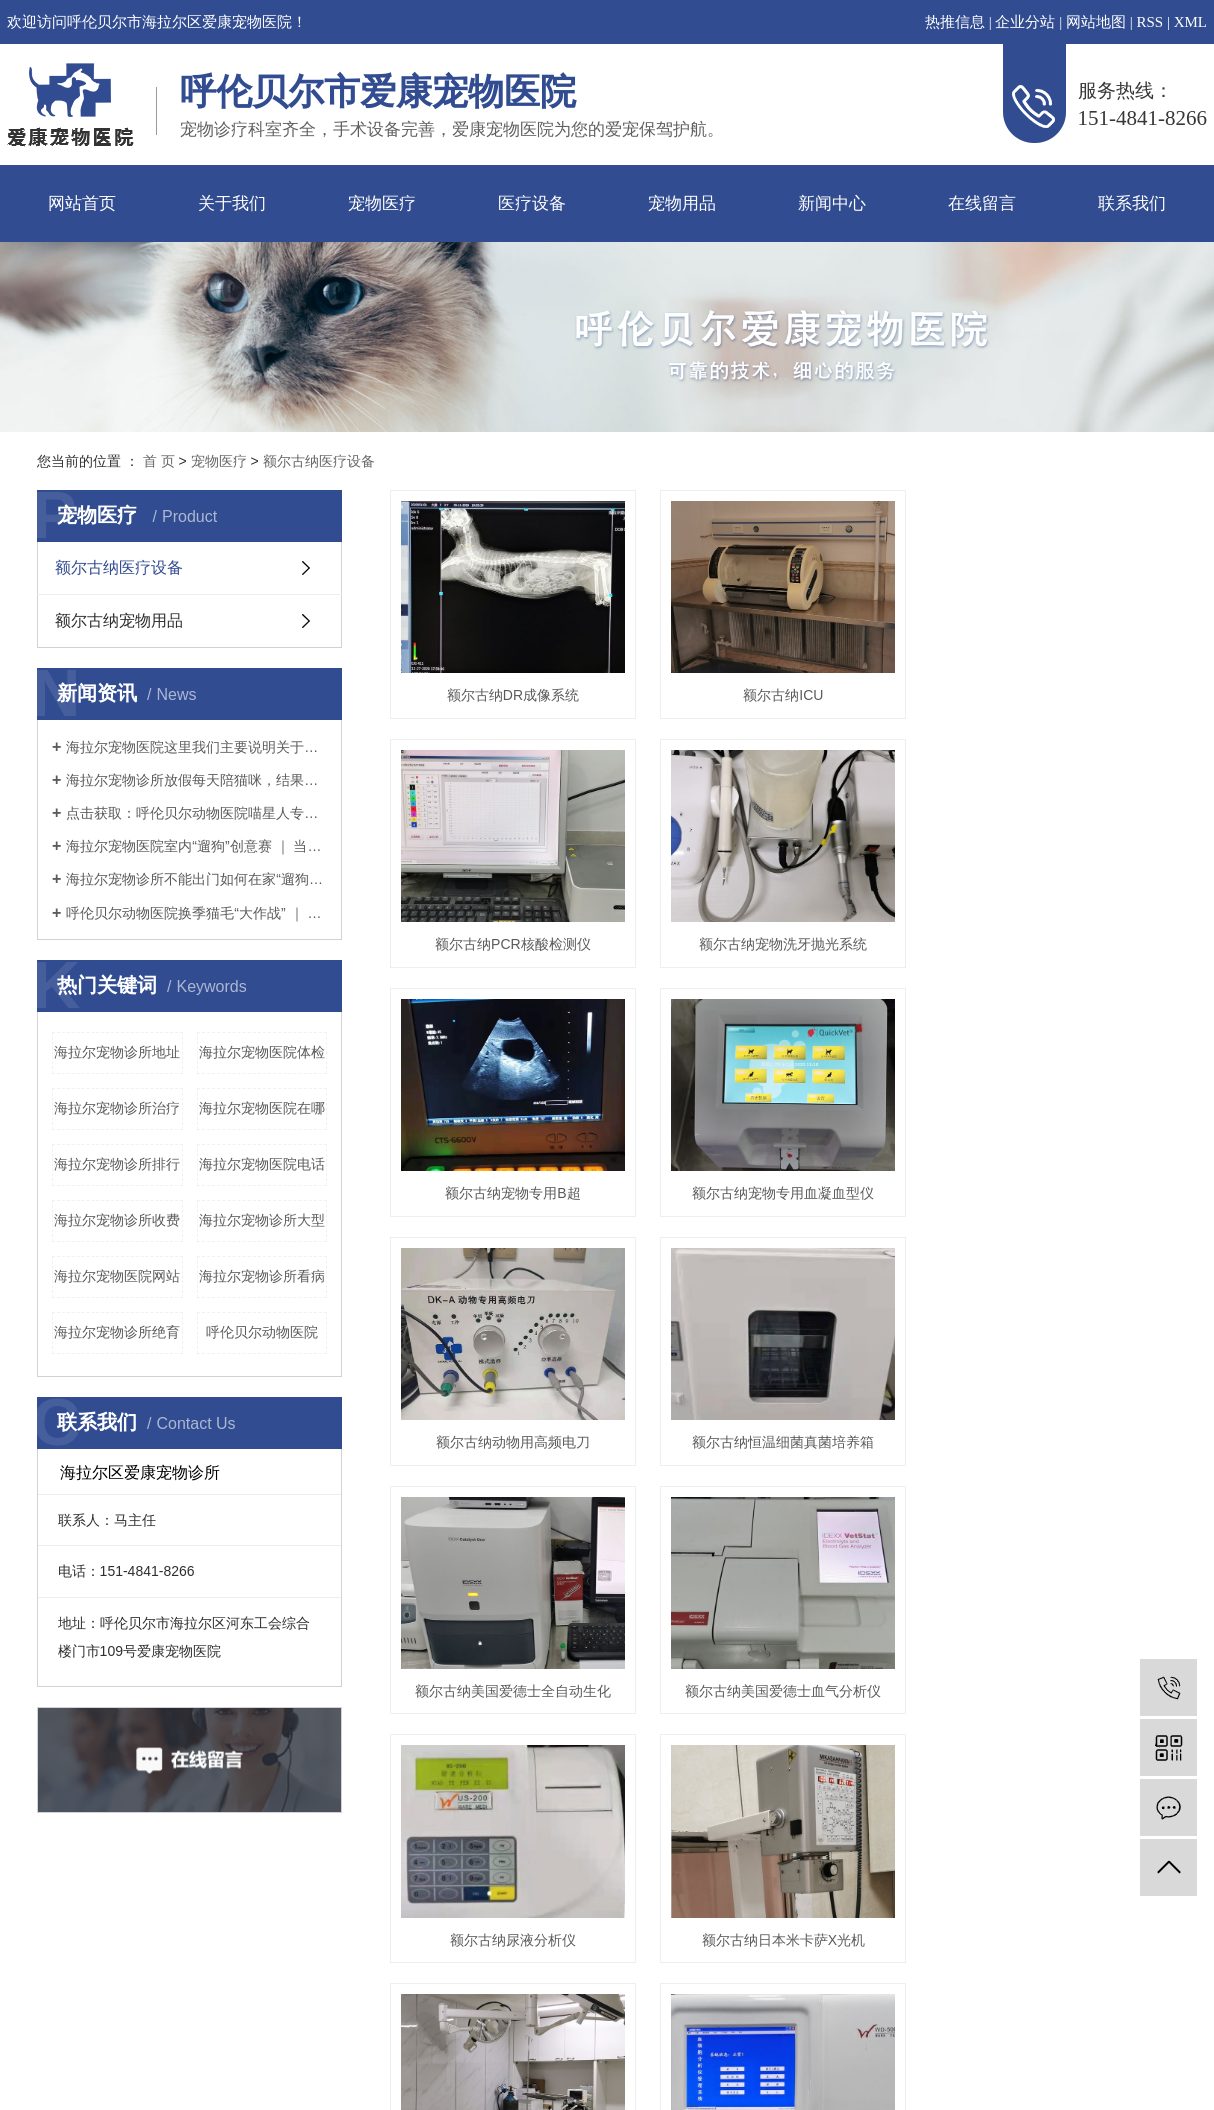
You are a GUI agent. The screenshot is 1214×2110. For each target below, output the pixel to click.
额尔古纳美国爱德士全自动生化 (517, 1721)
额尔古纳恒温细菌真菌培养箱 (795, 1466)
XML (1190, 22)
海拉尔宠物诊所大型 (262, 1220)
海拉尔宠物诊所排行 (117, 1164)
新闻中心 (832, 203)
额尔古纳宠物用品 (119, 620)
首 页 (159, 461)
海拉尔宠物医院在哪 (262, 1108)
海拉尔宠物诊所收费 (117, 1220)
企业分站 (1025, 22)
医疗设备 (532, 203)
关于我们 (232, 203)
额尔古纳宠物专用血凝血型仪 (795, 1211)
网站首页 (82, 203)
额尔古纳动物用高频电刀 (517, 1466)
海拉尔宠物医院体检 (262, 1052)
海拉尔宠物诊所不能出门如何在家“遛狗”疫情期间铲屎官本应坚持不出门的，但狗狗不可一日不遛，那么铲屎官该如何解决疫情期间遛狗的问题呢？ (196, 879)
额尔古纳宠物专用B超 (516, 1211)
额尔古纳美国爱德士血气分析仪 (795, 1721)
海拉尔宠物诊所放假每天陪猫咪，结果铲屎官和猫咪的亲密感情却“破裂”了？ (196, 780)
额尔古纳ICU (795, 701)
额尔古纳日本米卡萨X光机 (795, 1976)
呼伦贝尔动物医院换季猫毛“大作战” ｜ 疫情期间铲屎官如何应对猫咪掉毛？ (196, 913)
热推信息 (955, 22)
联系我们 (1132, 203)
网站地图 (1096, 22)
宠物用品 (682, 203)
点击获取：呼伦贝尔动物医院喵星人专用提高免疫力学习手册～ (196, 813)
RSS (1149, 22)
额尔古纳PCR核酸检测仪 (517, 956)
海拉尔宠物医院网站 (117, 1276)
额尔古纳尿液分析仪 (517, 1976)
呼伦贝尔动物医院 (262, 1332)
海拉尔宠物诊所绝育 (117, 1332)
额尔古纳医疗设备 (319, 461)
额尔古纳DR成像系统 (517, 701)
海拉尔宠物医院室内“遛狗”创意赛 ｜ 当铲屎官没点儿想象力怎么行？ (196, 846)
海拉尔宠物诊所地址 (117, 1052)
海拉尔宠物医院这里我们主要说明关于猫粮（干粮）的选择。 (196, 747)
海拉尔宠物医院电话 (262, 1164)
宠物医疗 (382, 203)
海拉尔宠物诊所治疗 (117, 1108)
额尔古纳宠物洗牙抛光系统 (795, 956)
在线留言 (982, 203)
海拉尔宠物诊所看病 (262, 1276)
